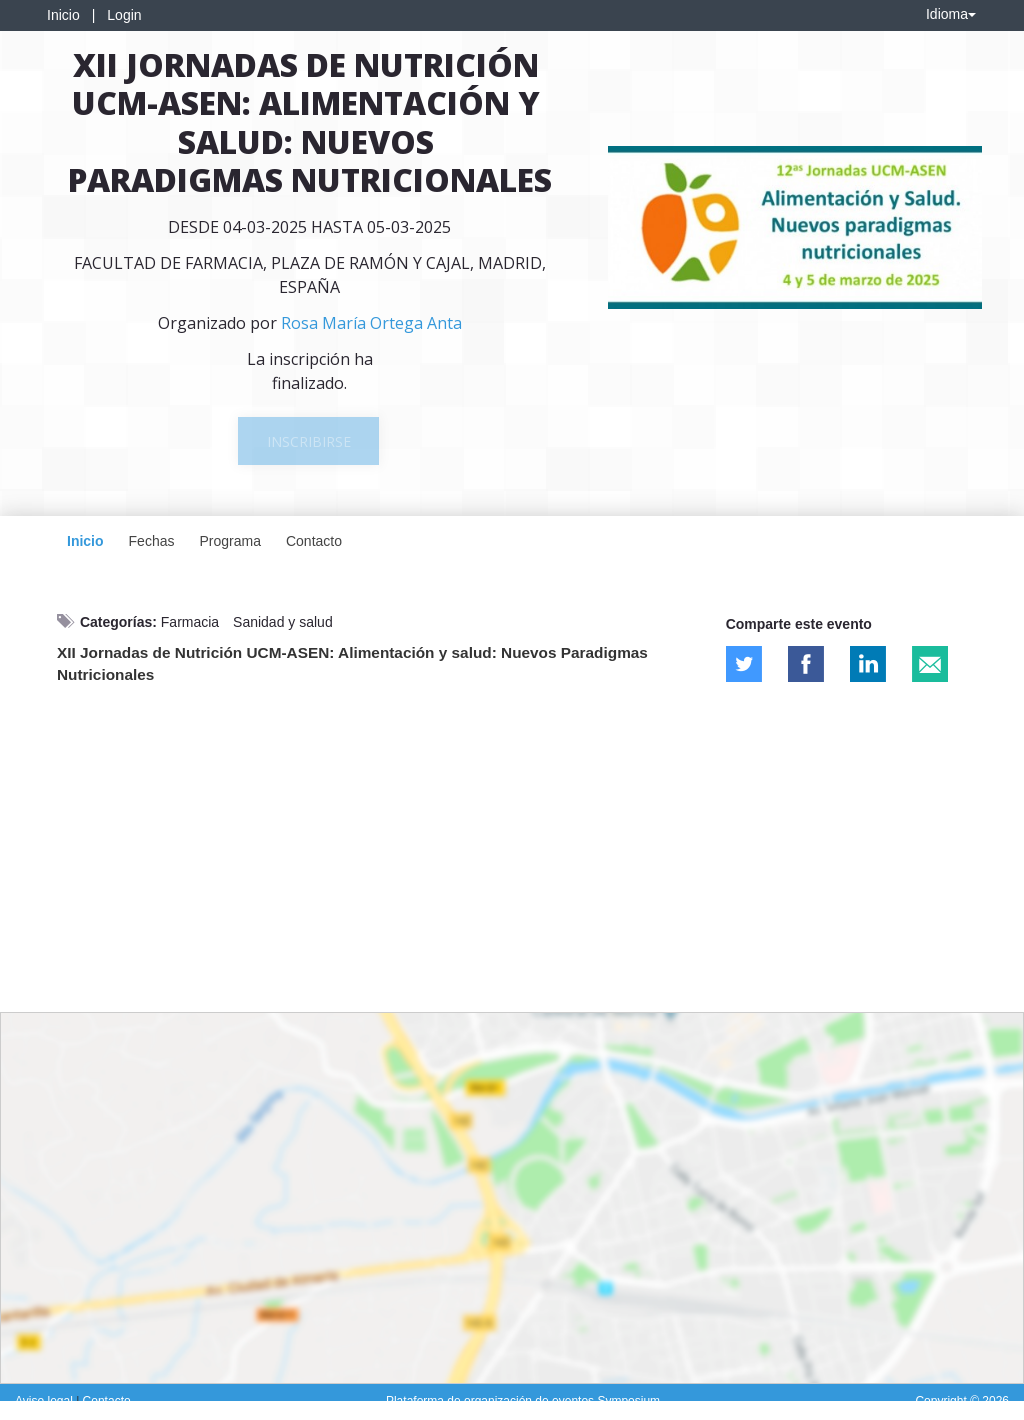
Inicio (63, 15)
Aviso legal (45, 1401)
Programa (229, 541)
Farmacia (190, 622)
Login (124, 15)
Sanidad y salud (283, 622)
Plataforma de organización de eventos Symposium (523, 1401)
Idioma (951, 14)
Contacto (314, 541)
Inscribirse (309, 441)
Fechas (152, 541)
